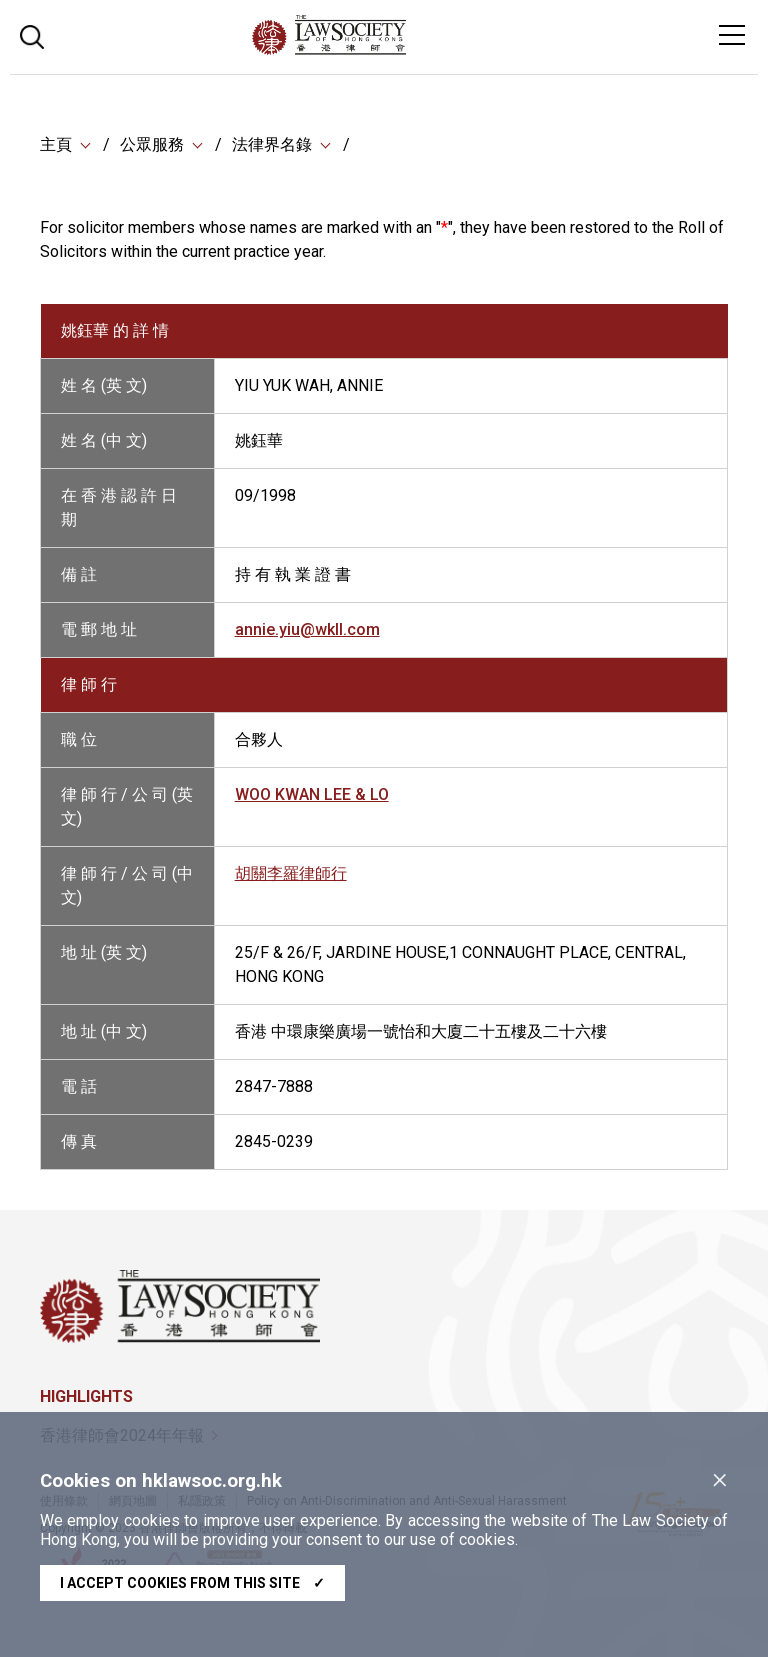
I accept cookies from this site (192, 1583)
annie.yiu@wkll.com (307, 629)
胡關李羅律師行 (291, 873)
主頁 (56, 144)
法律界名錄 (272, 144)
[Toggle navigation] (732, 35)
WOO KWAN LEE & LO (312, 794)
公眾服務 (152, 144)
